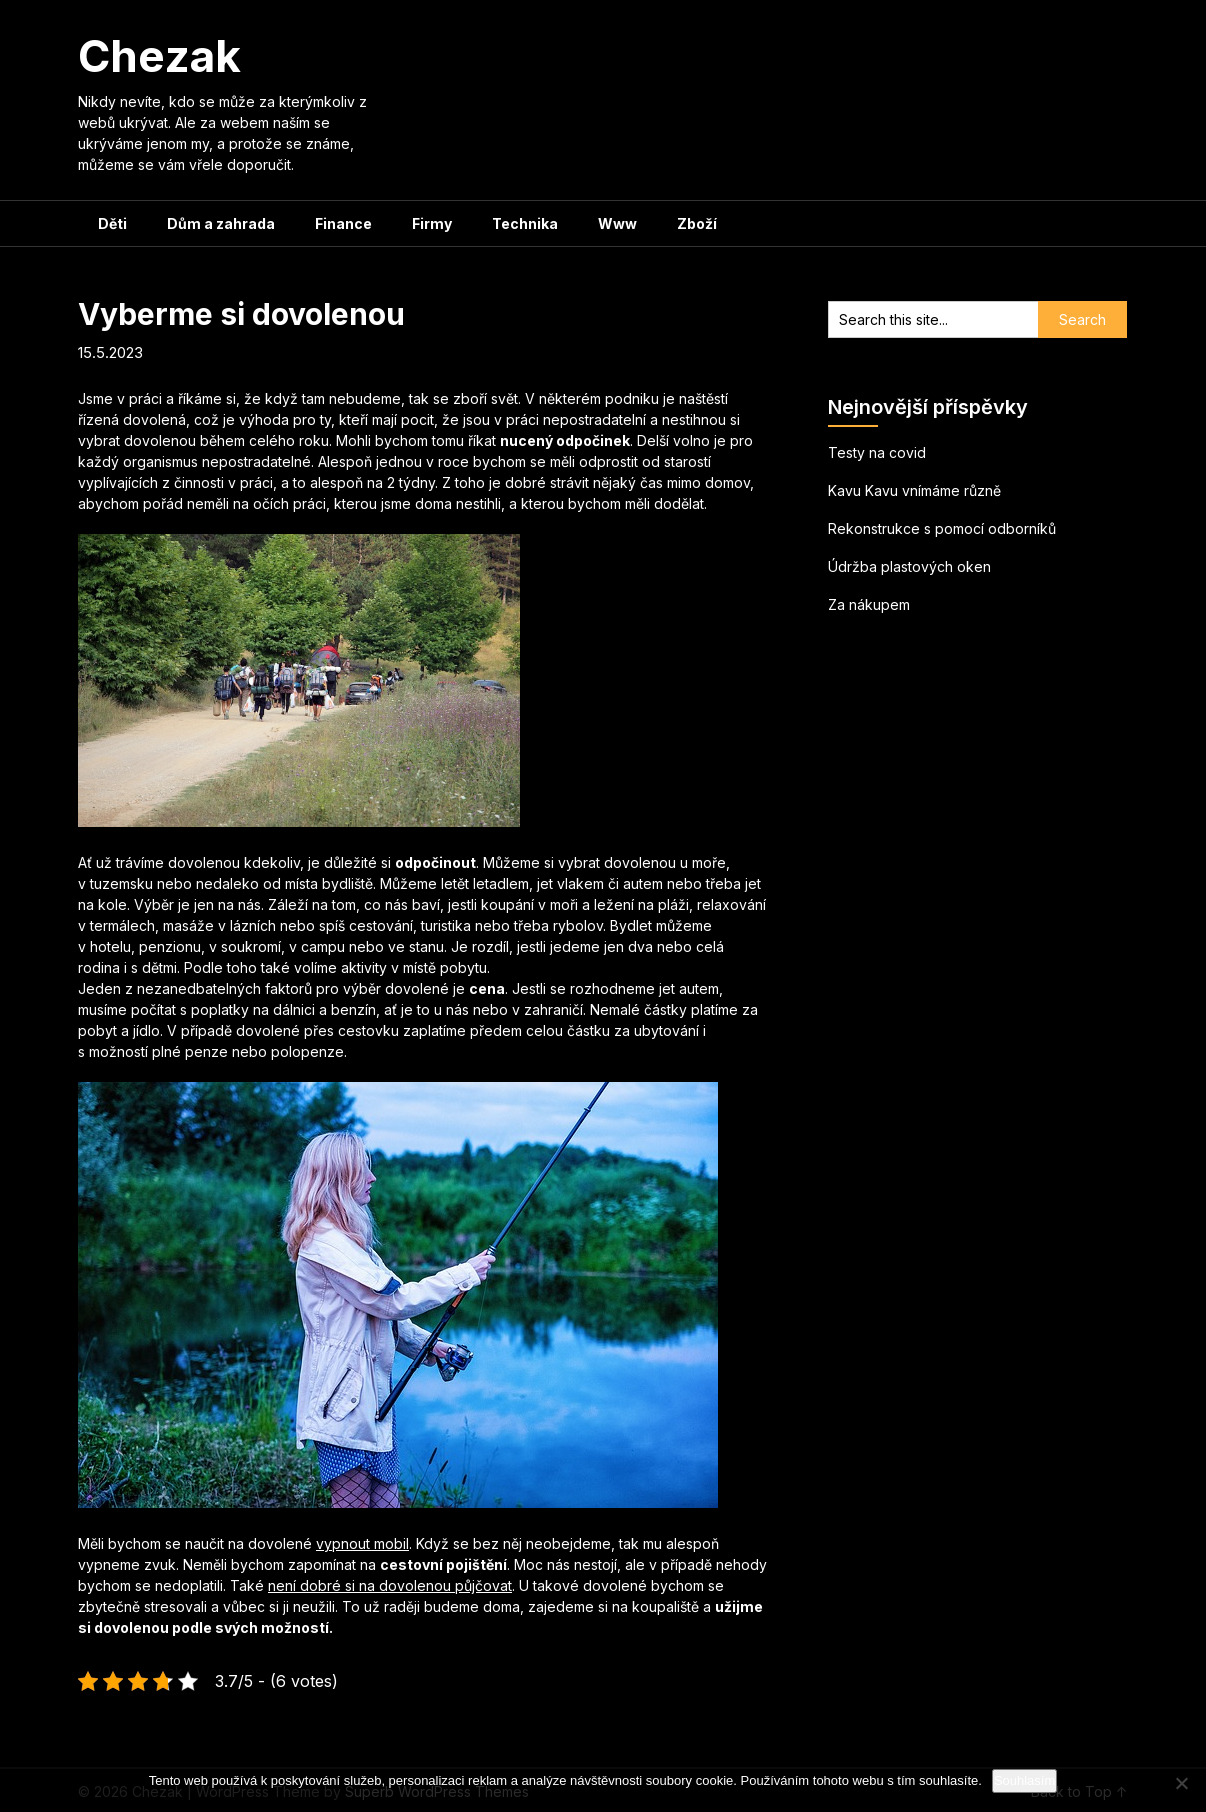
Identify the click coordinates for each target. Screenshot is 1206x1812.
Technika (525, 223)
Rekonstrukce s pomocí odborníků (942, 528)
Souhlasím (1024, 1780)
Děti (112, 223)
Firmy (432, 223)
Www (617, 223)
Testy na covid (877, 452)
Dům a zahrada (221, 223)
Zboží (697, 223)
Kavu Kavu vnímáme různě (914, 490)
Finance (343, 223)
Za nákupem (869, 604)
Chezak (159, 56)
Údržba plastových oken (909, 566)
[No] (1181, 1783)
